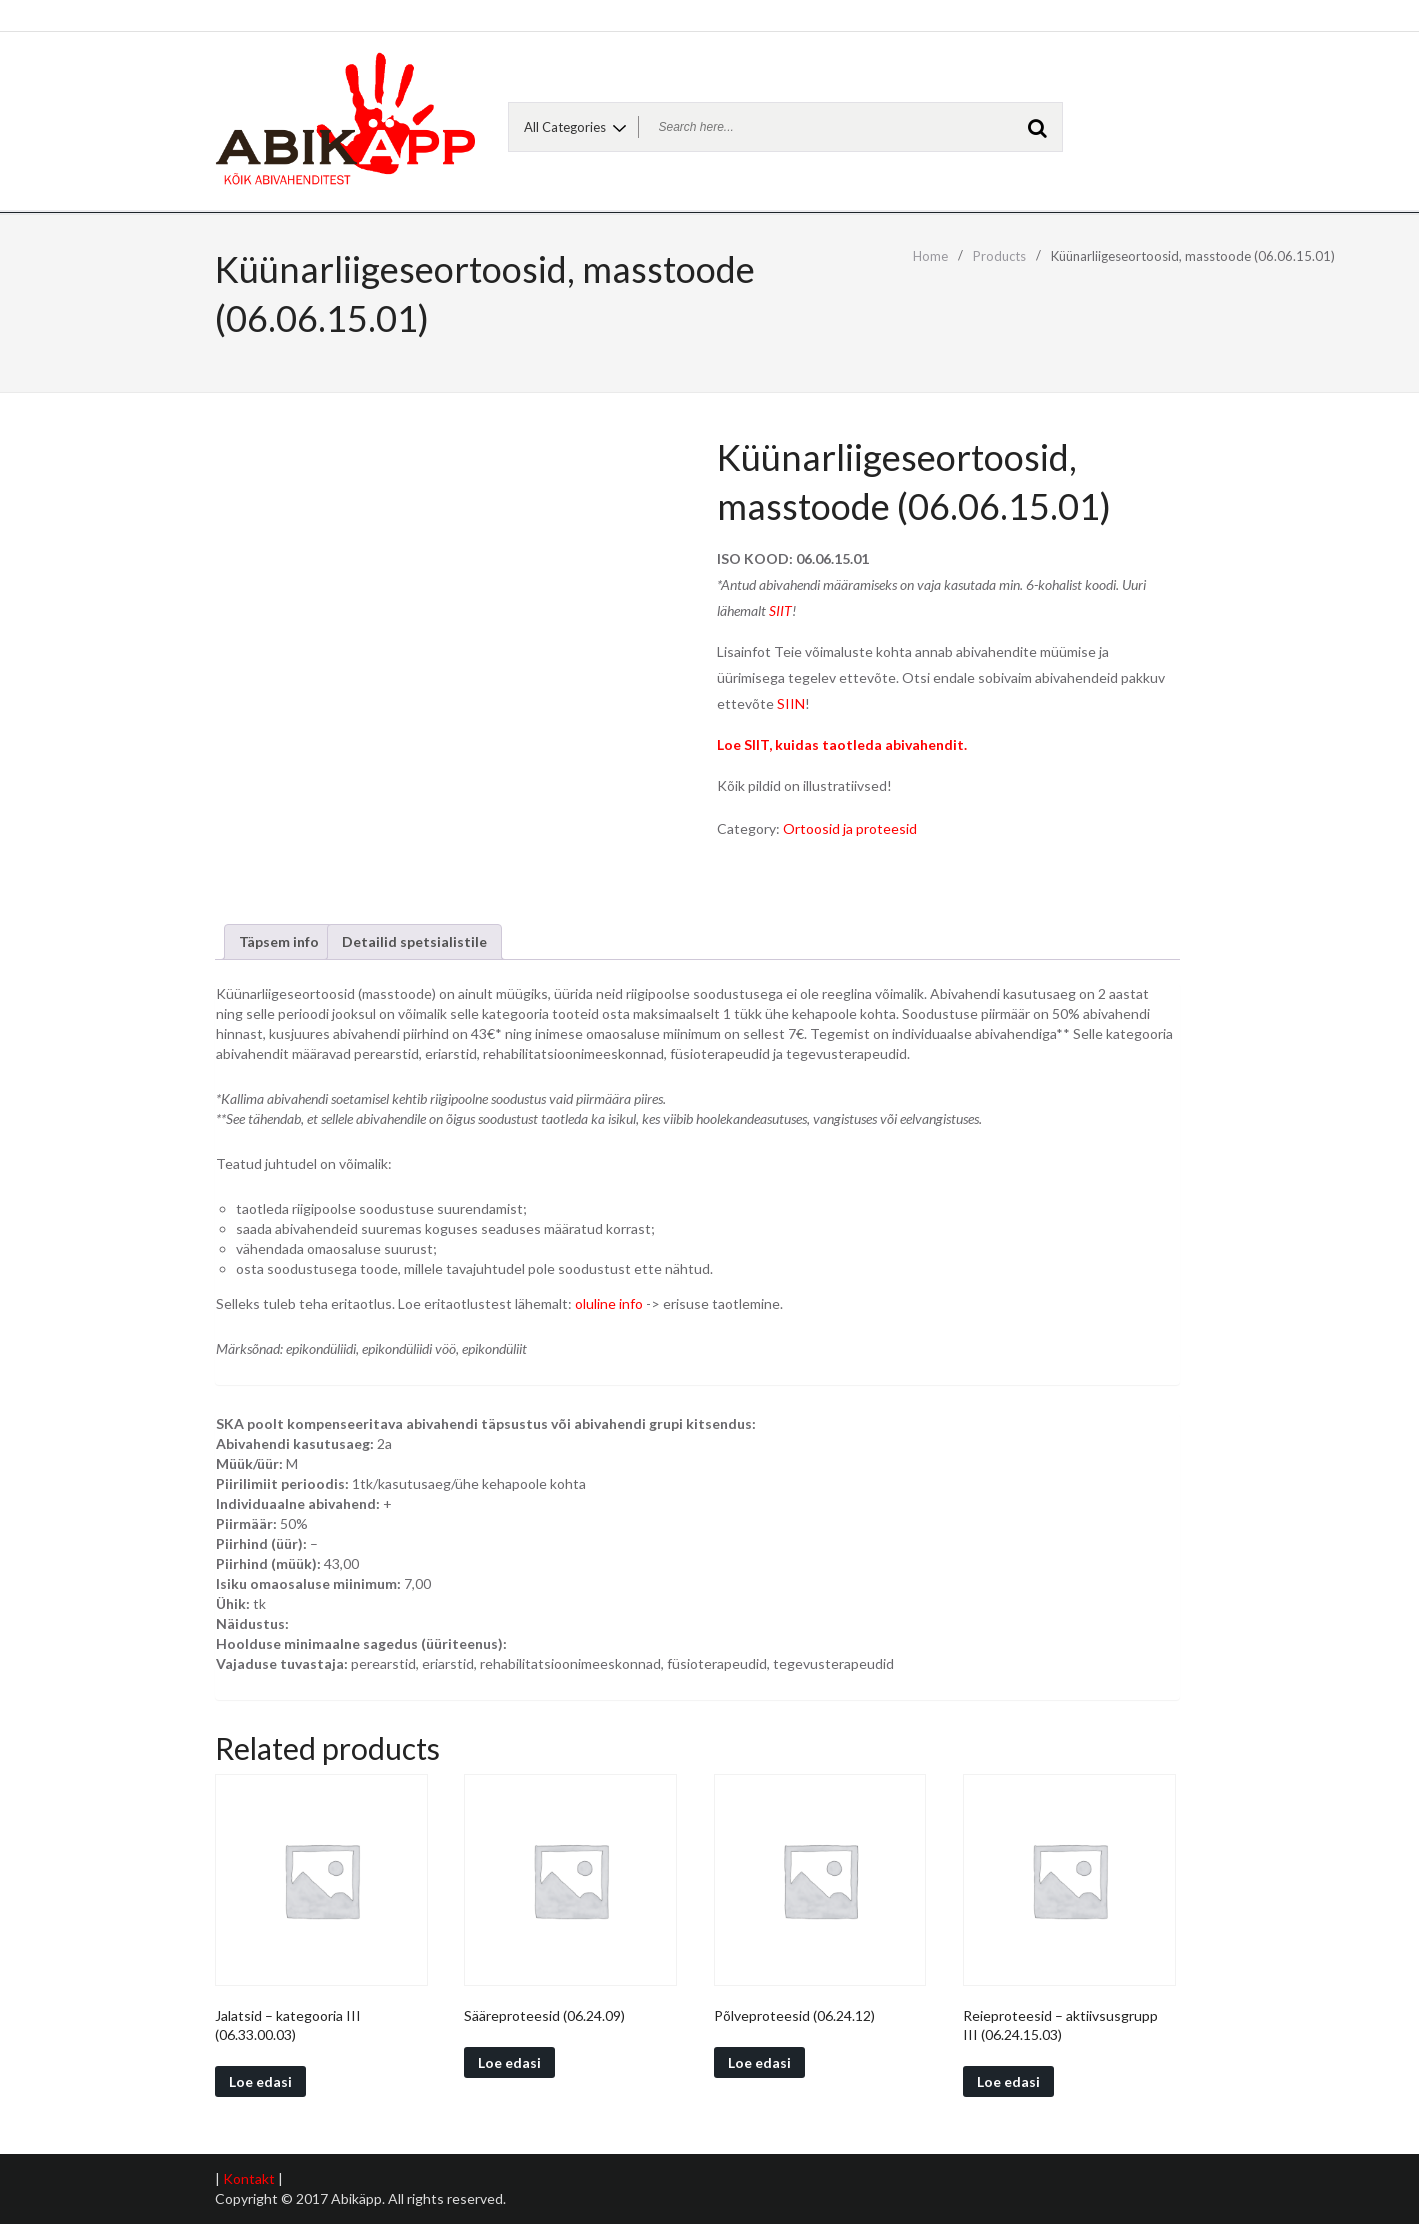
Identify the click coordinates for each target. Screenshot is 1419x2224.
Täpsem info (279, 941)
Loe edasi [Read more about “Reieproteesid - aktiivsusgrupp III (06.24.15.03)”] (1008, 2081)
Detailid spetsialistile (414, 941)
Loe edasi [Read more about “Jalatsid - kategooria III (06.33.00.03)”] (260, 2081)
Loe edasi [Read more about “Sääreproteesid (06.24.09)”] (509, 2062)
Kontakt (249, 2178)
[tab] (279, 942)
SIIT (780, 610)
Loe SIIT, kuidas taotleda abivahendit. (842, 744)
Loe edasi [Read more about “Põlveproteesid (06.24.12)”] (759, 2062)
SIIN (791, 703)
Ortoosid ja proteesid (850, 828)
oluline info (609, 1303)
